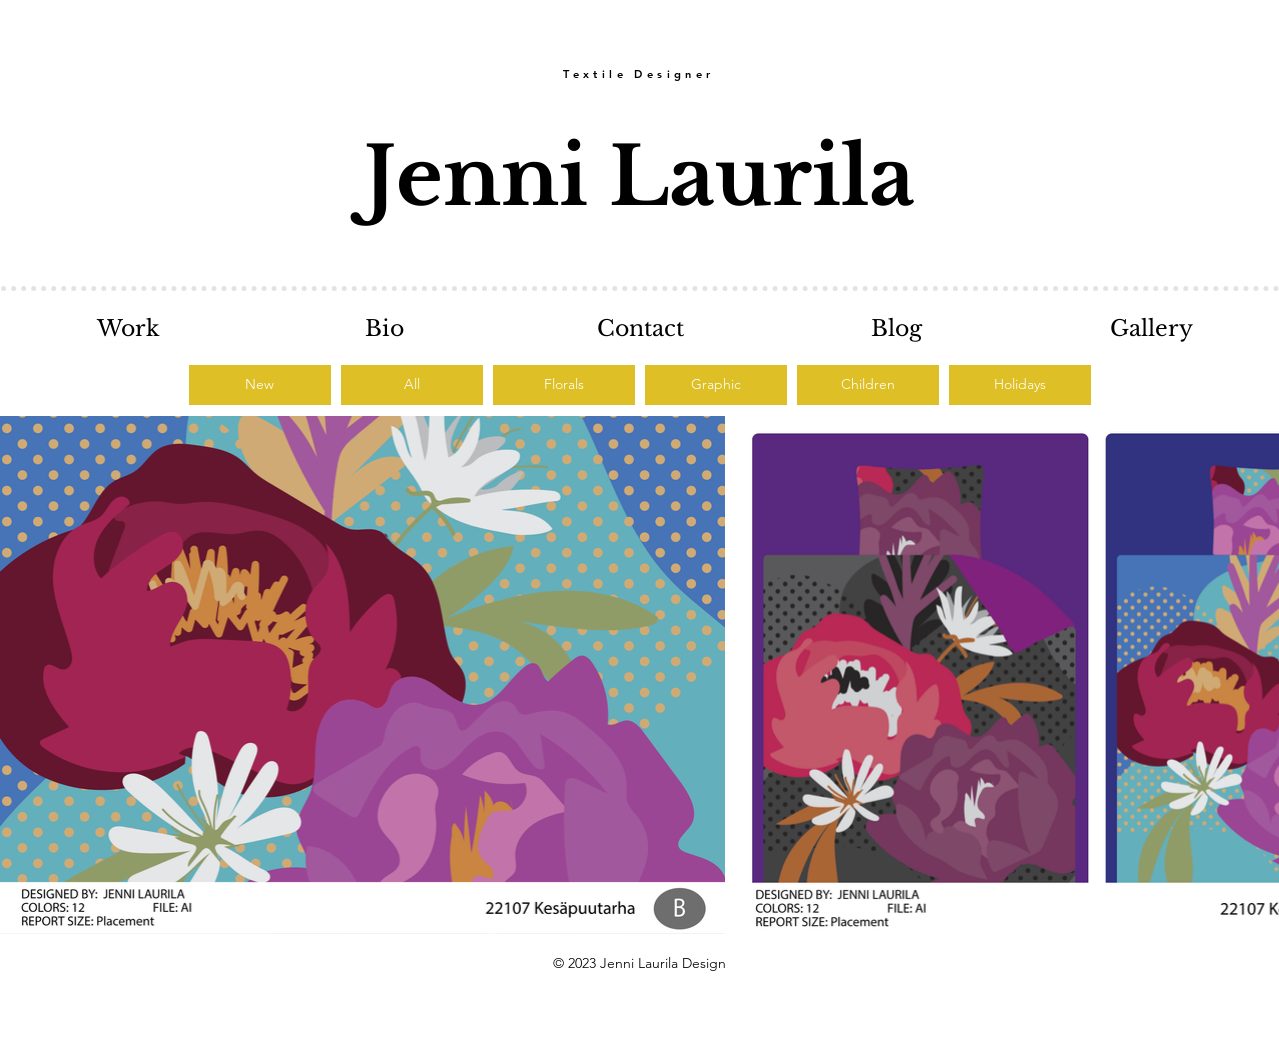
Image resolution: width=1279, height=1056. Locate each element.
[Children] (868, 385)
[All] (412, 385)
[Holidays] (1020, 385)
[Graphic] (716, 385)
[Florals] (564, 385)
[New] (260, 385)
